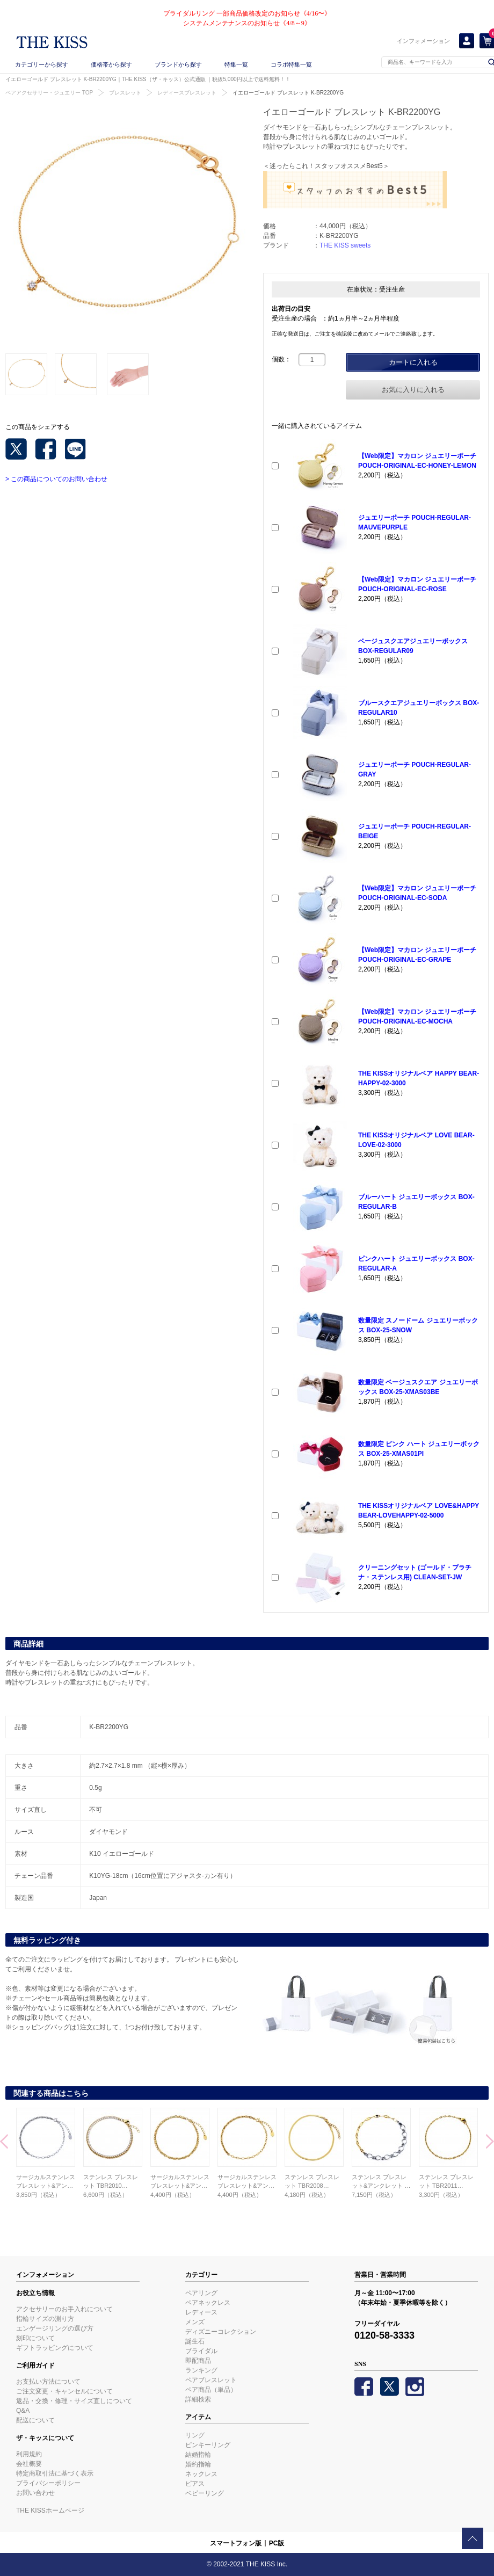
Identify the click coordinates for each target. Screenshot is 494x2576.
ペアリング (201, 2293)
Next (490, 2142)
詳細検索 (198, 2399)
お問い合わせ (35, 2493)
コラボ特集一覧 (291, 64)
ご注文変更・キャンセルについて (64, 2391)
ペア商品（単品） (211, 2389)
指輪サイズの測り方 (45, 2319)
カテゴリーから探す (41, 64)
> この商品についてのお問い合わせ (56, 479)
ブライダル (201, 2351)
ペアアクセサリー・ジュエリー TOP (49, 93)
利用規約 (29, 2454)
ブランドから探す (178, 64)
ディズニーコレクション (220, 2331)
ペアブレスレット (211, 2380)
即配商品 (198, 2360)
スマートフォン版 (235, 2543)
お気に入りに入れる (413, 390)
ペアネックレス (207, 2302)
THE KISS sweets (344, 245)
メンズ (195, 2322)
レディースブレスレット (186, 93)
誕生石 (195, 2341)
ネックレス (201, 2474)
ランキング (201, 2370)
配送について (35, 2420)
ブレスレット (125, 93)
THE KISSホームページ (50, 2510)
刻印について (35, 2338)
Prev (4, 2142)
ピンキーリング (207, 2445)
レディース (201, 2312)
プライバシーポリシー (48, 2483)
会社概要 (29, 2464)
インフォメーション (423, 41)
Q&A (23, 2410)
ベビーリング (204, 2493)
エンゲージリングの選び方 (54, 2328)
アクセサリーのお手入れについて (64, 2309)
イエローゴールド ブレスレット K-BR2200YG (288, 93)
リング (195, 2435)
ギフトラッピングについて (54, 2348)
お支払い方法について (48, 2381)
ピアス (195, 2483)
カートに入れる (413, 362)
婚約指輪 (198, 2464)
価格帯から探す (111, 64)
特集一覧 (236, 64)
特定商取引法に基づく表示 (54, 2473)
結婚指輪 (198, 2454)
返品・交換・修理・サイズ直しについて (74, 2401)
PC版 (277, 2543)
